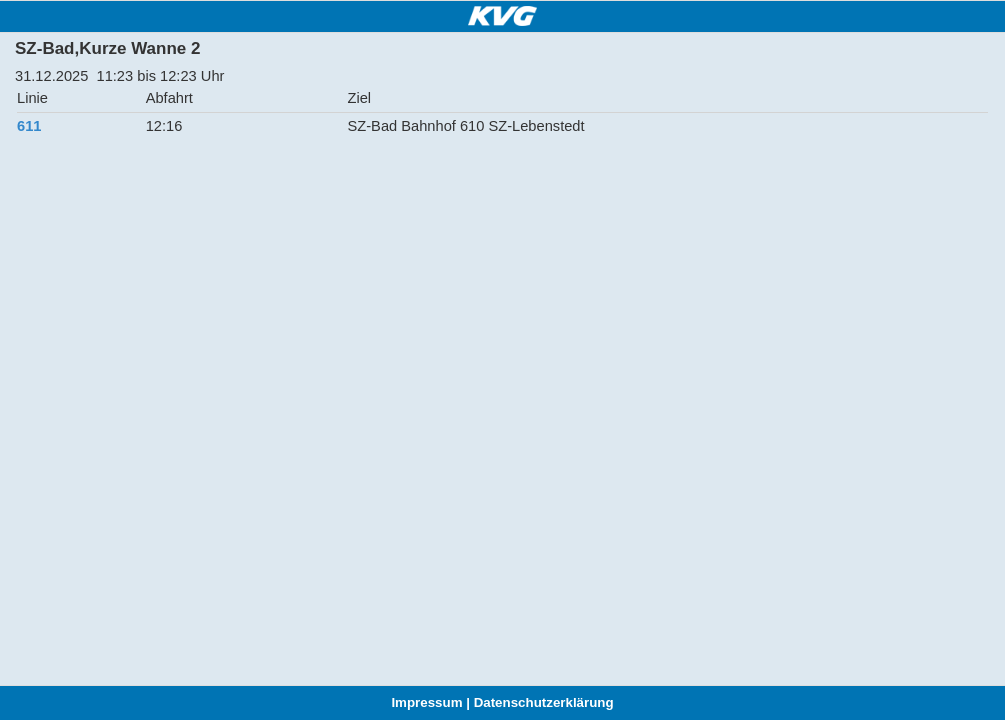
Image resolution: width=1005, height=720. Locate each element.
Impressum (426, 702)
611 (29, 126)
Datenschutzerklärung (544, 702)
